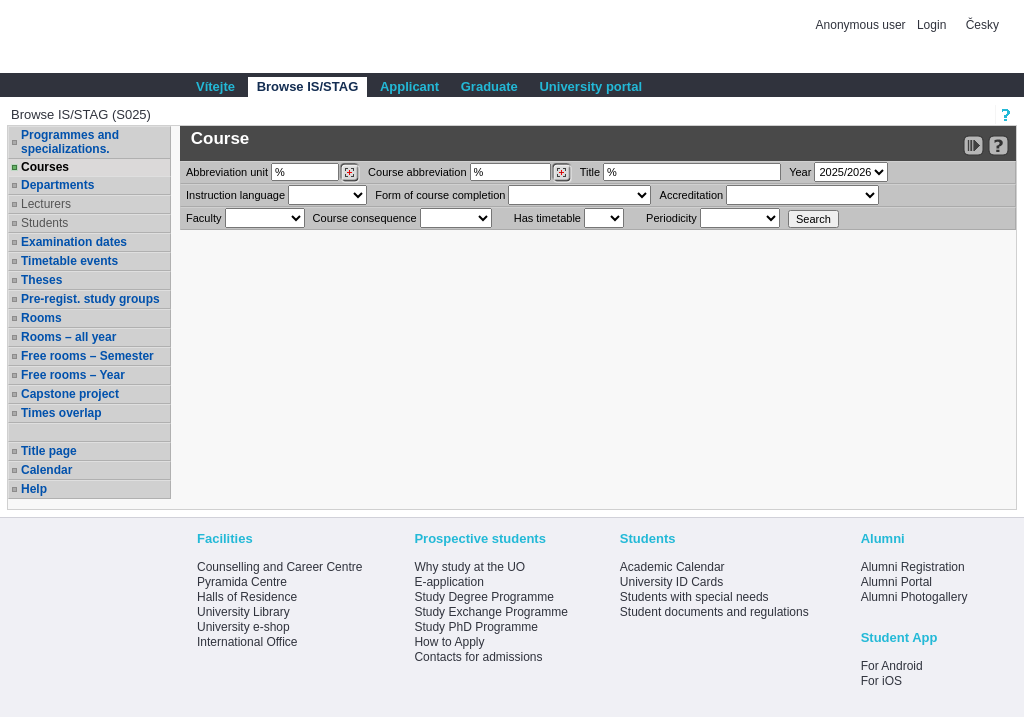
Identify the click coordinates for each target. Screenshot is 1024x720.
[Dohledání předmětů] (561, 173)
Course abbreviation (417, 172)
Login (931, 25)
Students (44, 223)
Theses (41, 280)
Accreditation (692, 195)
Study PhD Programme (475, 627)
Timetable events (69, 261)
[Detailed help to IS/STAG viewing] (998, 145)
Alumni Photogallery (914, 597)
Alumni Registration (913, 567)
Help (34, 489)
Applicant (409, 86)
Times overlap (61, 413)
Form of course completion (440, 195)
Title (590, 172)
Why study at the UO (469, 567)
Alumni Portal (896, 582)
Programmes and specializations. (70, 142)
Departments (57, 185)
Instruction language (235, 195)
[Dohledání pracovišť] (349, 173)
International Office (247, 642)
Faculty (203, 218)
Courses (45, 167)
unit (227, 172)
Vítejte (215, 86)
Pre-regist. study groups (90, 299)
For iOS (881, 681)
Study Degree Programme (483, 597)
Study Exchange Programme (490, 612)
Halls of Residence (247, 597)
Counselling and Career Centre (279, 567)
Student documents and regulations (714, 612)
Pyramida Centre (242, 582)
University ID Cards (671, 582)
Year (800, 172)
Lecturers (46, 204)
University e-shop (243, 627)
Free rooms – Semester (87, 356)
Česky (982, 25)
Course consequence (365, 218)
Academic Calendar (672, 567)
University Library (243, 612)
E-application (448, 582)
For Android (892, 666)
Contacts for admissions (478, 657)
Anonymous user (862, 25)
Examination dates (74, 242)
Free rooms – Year (73, 375)
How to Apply (449, 642)
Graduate (489, 86)
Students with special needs (694, 597)
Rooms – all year (68, 337)
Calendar (46, 470)
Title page (49, 451)
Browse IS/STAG (308, 86)
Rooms (41, 318)
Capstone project (70, 394)
